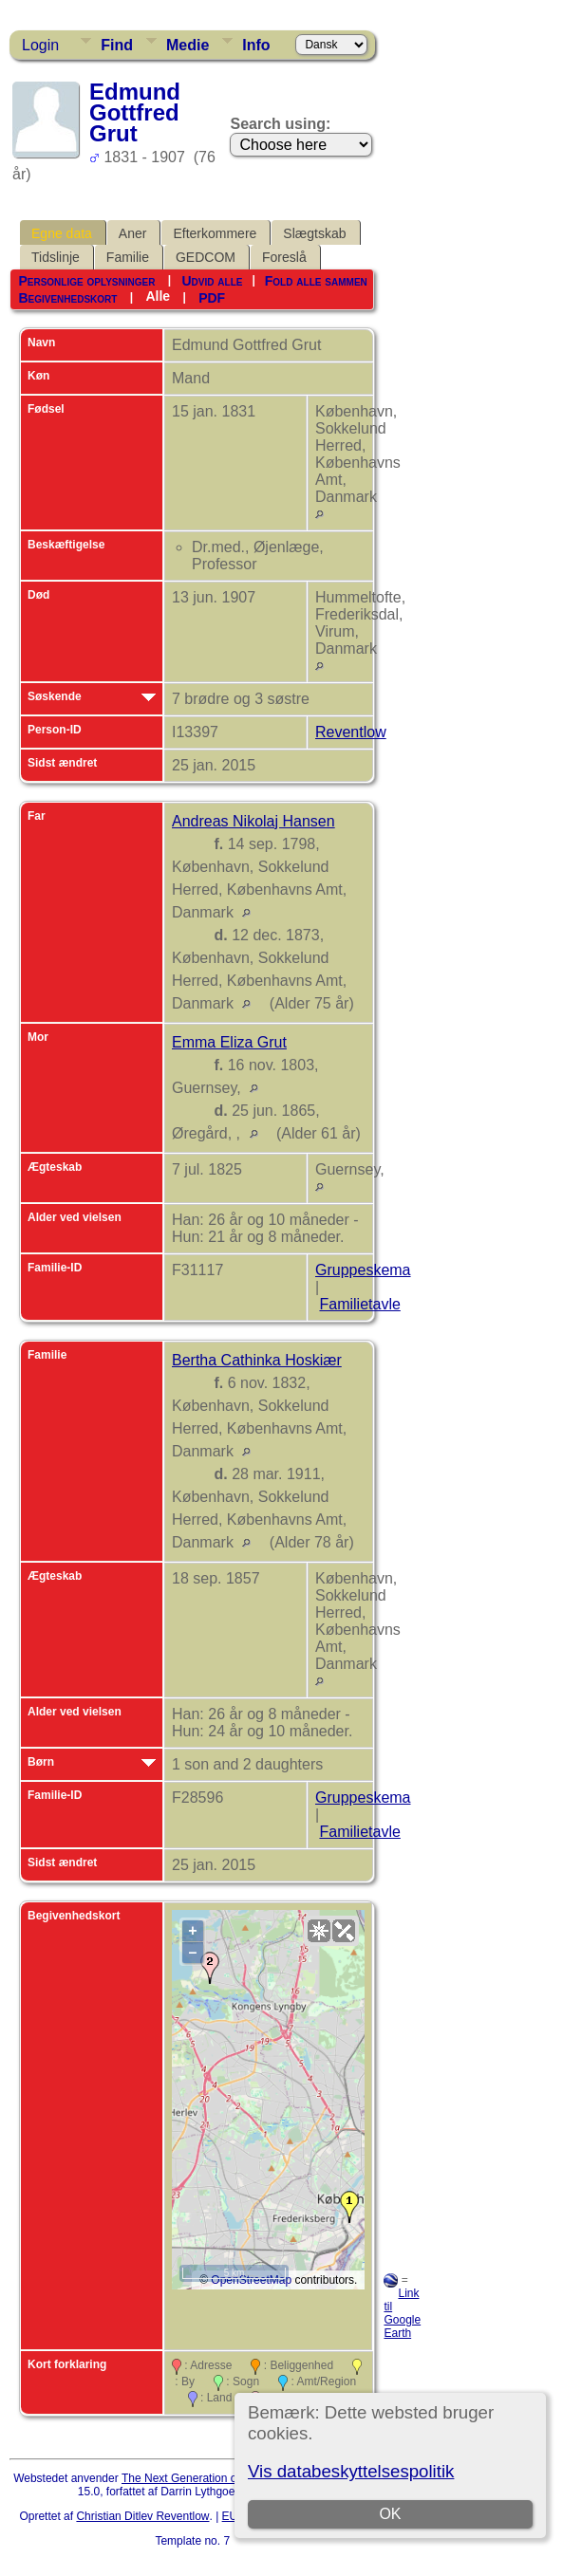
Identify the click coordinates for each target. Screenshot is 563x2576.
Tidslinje (55, 257)
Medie (187, 45)
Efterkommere (214, 233)
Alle (157, 296)
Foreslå (284, 257)
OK (391, 2514)
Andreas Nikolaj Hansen (253, 821)
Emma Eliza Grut (229, 1042)
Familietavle (359, 1304)
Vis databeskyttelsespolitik (351, 2471)
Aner (133, 233)
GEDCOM (205, 257)
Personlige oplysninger (86, 280)
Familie (127, 257)
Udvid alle (211, 280)
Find (117, 45)
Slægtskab (314, 233)
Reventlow (350, 732)
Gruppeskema (363, 1270)
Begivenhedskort (67, 298)
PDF (211, 298)
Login (40, 45)
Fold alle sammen (316, 280)
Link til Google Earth (402, 2313)
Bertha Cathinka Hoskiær (257, 1360)
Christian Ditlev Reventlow (142, 2516)
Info (256, 45)
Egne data (61, 233)
